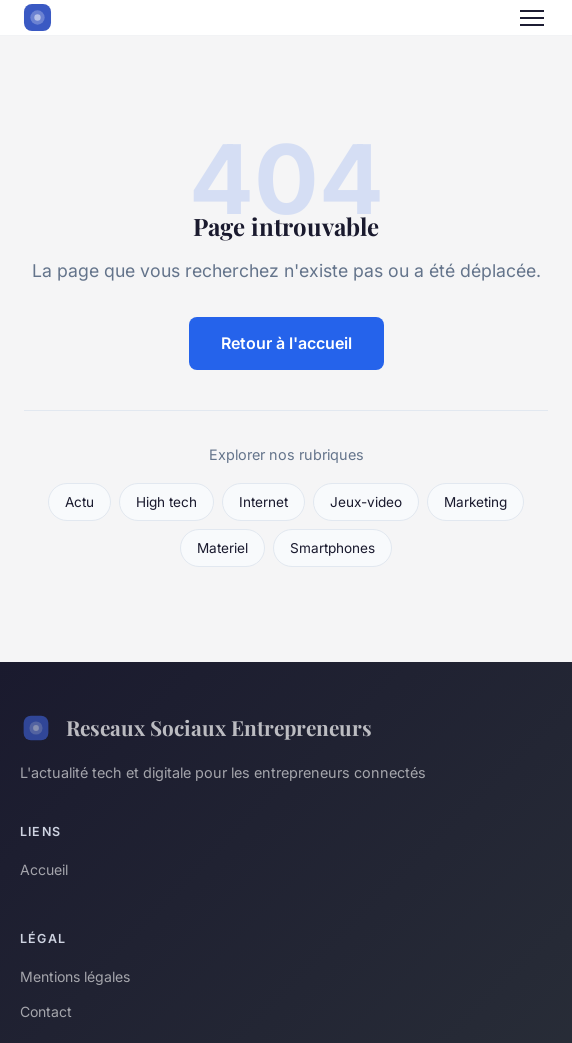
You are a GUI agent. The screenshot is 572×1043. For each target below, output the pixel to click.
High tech (166, 502)
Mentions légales (75, 976)
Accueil (44, 869)
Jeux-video (366, 502)
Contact (46, 1011)
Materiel (222, 548)
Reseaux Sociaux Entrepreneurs (196, 728)
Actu (79, 502)
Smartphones (332, 548)
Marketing (475, 502)
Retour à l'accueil (286, 343)
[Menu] (532, 18)
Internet (263, 502)
